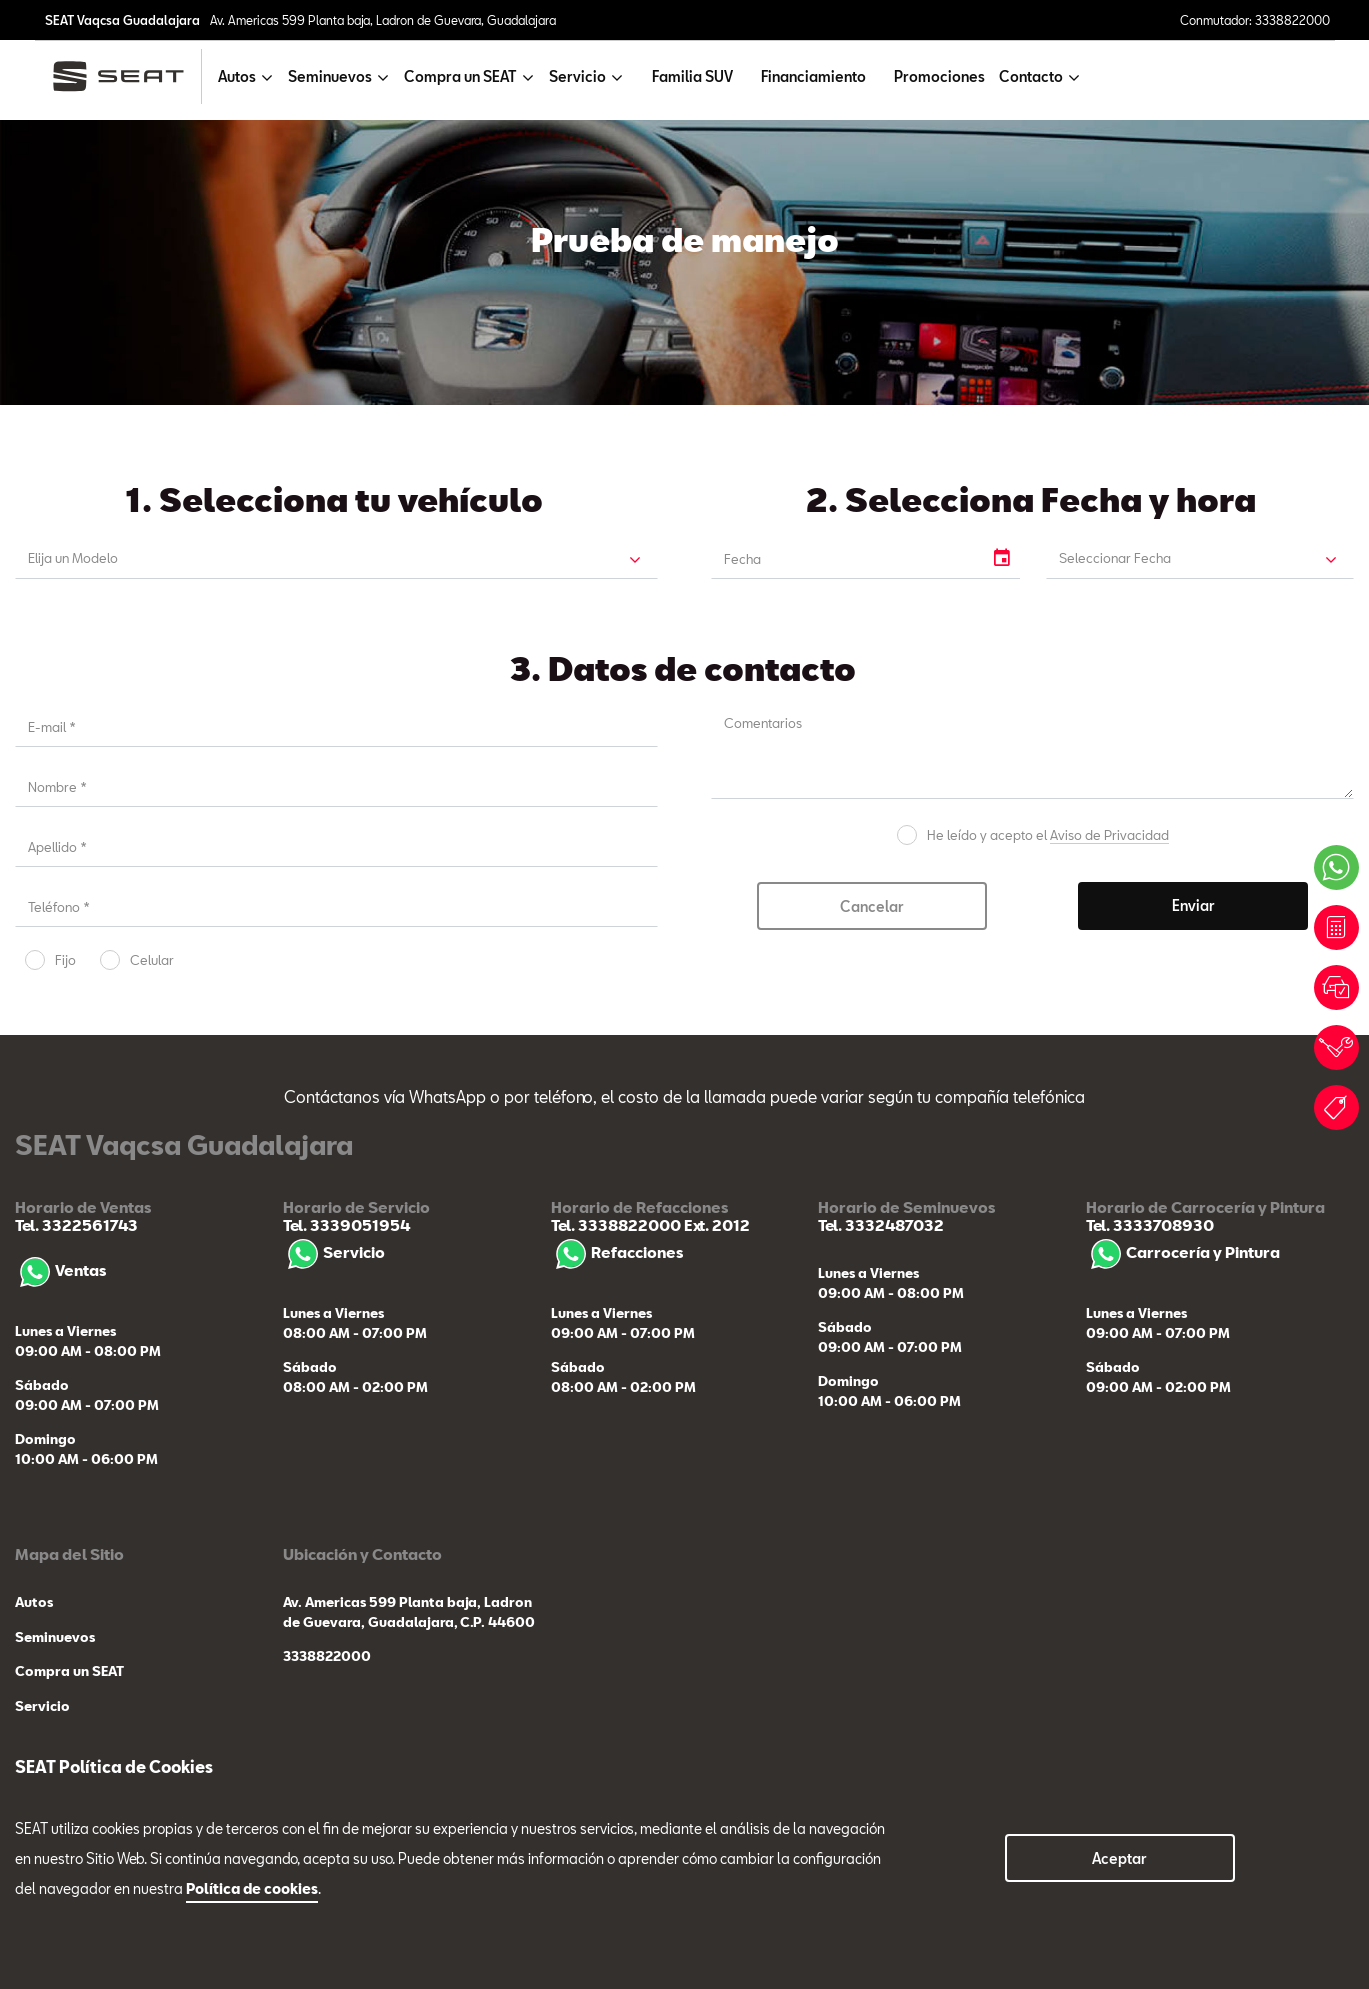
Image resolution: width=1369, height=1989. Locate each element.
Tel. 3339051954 (346, 1225)
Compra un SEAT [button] (460, 76)
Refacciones (617, 1252)
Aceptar (1119, 1858)
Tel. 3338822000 (616, 1225)
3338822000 (327, 1656)
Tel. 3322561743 (76, 1225)
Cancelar (872, 906)
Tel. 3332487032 (881, 1225)
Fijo (65, 960)
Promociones (939, 76)
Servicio (334, 1252)
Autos (34, 1602)
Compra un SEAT (69, 1671)
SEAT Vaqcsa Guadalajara (122, 20)
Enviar (1193, 905)
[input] (847, 559)
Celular (152, 960)
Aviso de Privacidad (1109, 835)
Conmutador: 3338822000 (1255, 20)
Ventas (60, 1270)
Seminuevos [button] (330, 76)
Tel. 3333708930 (1150, 1225)
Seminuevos (55, 1637)
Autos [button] (237, 76)
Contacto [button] (1031, 76)
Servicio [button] (577, 76)
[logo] (126, 76)
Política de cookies (252, 1888)
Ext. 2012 (715, 1225)
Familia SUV (692, 76)
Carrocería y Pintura (1183, 1252)
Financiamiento (813, 76)
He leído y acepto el (1048, 835)
